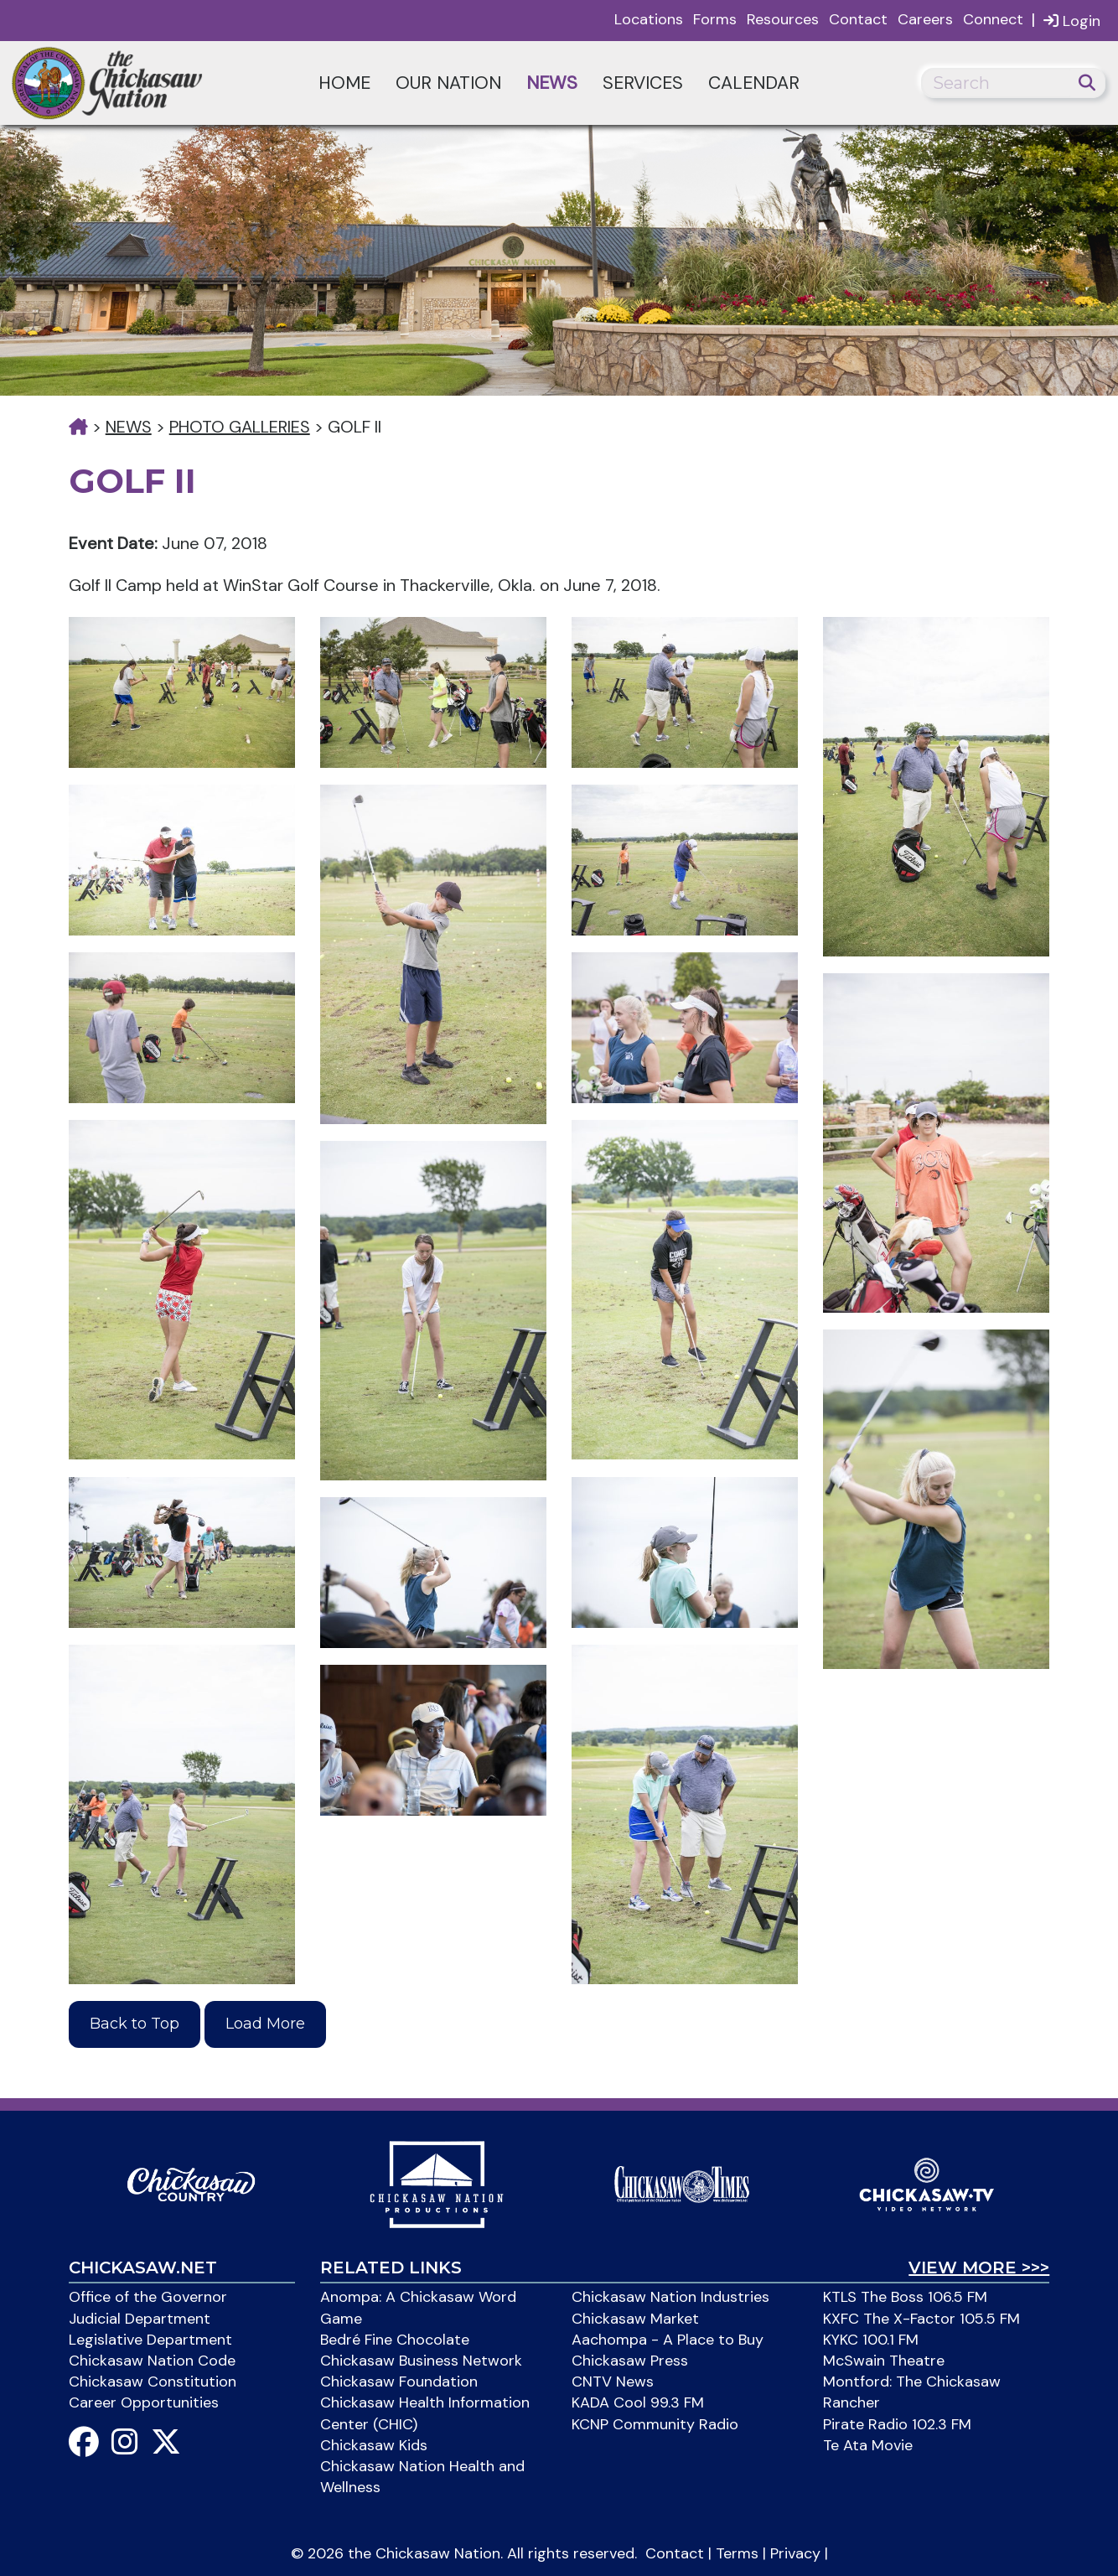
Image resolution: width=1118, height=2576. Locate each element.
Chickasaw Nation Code (152, 2361)
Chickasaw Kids (373, 2445)
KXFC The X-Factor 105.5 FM (921, 2319)
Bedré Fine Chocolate (394, 2340)
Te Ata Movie (868, 2445)
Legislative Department (150, 2340)
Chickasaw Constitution (152, 2381)
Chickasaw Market (635, 2319)
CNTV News (613, 2381)
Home (344, 83)
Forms (715, 19)
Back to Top (134, 2023)
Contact (858, 19)
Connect (993, 19)
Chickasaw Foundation (399, 2381)
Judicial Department (139, 2319)
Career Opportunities (144, 2402)
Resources (783, 19)
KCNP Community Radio (655, 2424)
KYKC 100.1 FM (871, 2340)
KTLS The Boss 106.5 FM (905, 2297)
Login (1071, 20)
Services (643, 83)
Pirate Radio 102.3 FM (897, 2424)
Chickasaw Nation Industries (670, 2297)
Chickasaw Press (630, 2361)
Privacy (795, 2553)
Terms (737, 2553)
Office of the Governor (148, 2297)
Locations (648, 19)
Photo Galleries (239, 427)
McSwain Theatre (884, 2361)
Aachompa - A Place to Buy (667, 2340)
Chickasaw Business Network (421, 2361)
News (551, 83)
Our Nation (448, 83)
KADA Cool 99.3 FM (638, 2402)
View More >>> (978, 2267)
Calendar (754, 83)
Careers (925, 19)
